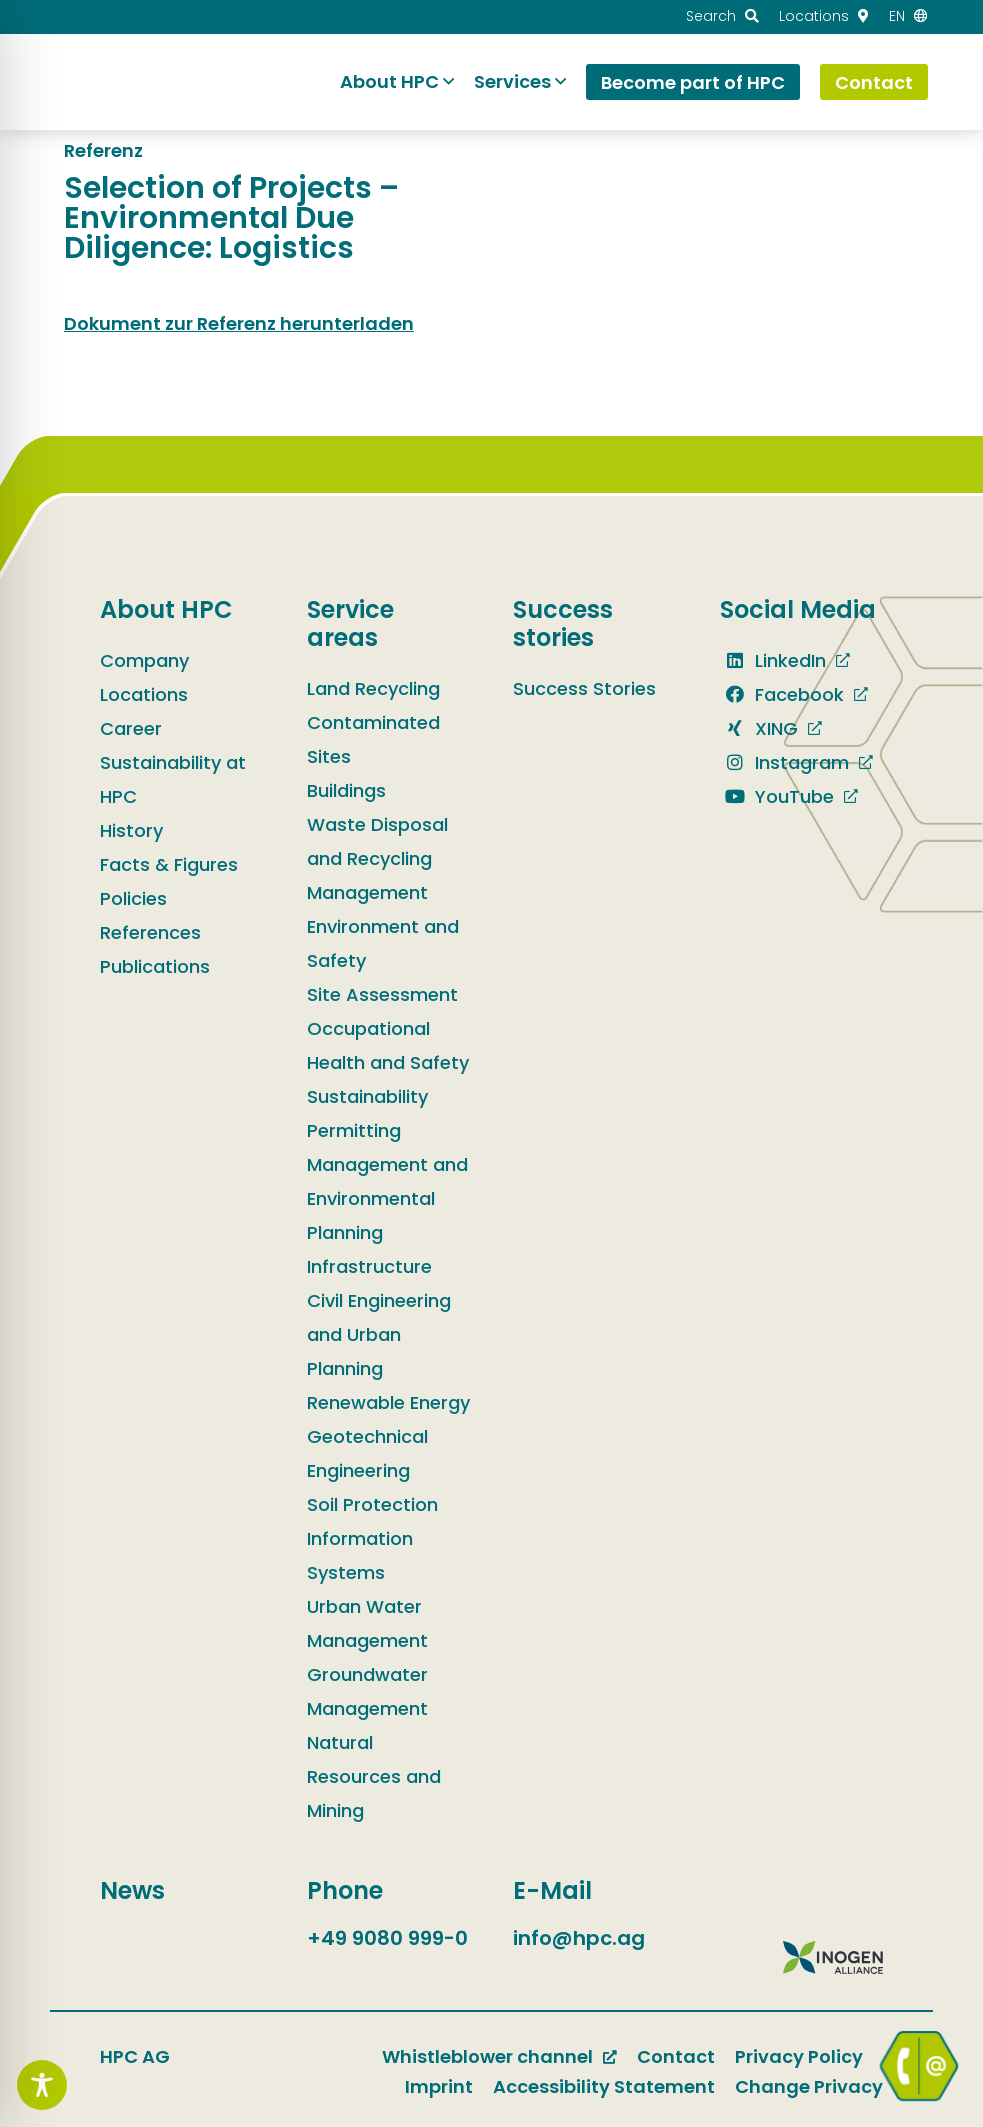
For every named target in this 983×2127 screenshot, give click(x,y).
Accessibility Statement (604, 2086)
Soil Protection (372, 1504)
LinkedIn (773, 660)
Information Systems (360, 1555)
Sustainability (367, 1096)
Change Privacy (809, 2086)
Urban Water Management (367, 1623)
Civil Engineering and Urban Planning (379, 1334)
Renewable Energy (388, 1402)
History (131, 830)
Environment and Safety (383, 943)
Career (131, 728)
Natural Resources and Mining (374, 1776)
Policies (133, 898)
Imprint (439, 2086)
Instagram (784, 762)
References (150, 932)
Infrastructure (369, 1266)
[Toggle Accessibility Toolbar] (42, 2085)
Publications (155, 966)
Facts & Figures (169, 864)
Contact (676, 2056)
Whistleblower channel (487, 2056)
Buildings (346, 790)
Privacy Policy (799, 2056)
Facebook (782, 694)
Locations (144, 694)
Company (144, 660)
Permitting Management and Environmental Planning (387, 1181)
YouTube (777, 796)
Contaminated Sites (373, 739)
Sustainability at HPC (173, 779)
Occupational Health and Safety (388, 1045)
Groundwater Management (367, 1691)
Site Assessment (382, 994)
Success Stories (584, 688)
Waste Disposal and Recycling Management (377, 858)
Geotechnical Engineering (367, 1453)
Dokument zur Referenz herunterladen (239, 323)
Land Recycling (373, 688)
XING (759, 728)
